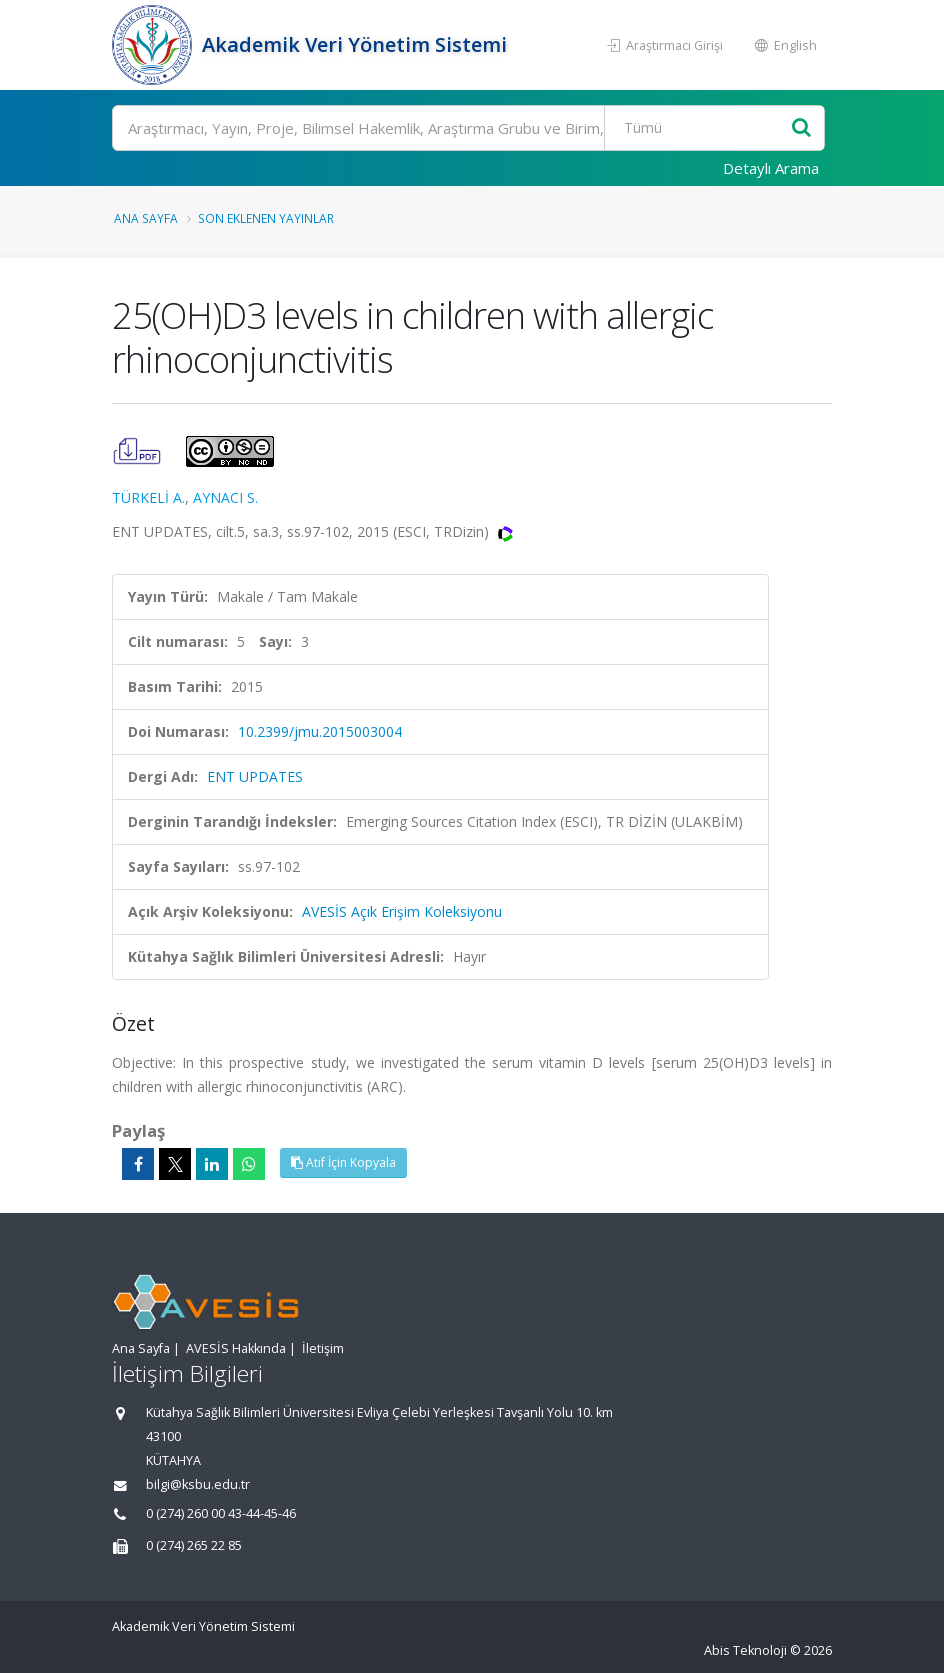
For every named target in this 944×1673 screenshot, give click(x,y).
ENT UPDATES (255, 776)
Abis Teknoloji (745, 1650)
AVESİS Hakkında (236, 1348)
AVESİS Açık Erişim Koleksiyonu (402, 911)
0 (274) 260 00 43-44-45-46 (221, 1513)
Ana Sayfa (146, 218)
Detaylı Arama (771, 168)
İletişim (323, 1348)
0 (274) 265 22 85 (194, 1545)
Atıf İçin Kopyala (343, 1162)
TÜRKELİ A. (148, 497)
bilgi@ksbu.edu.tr (198, 1484)
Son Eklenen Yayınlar (266, 218)
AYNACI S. (225, 497)
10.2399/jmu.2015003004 (320, 731)
